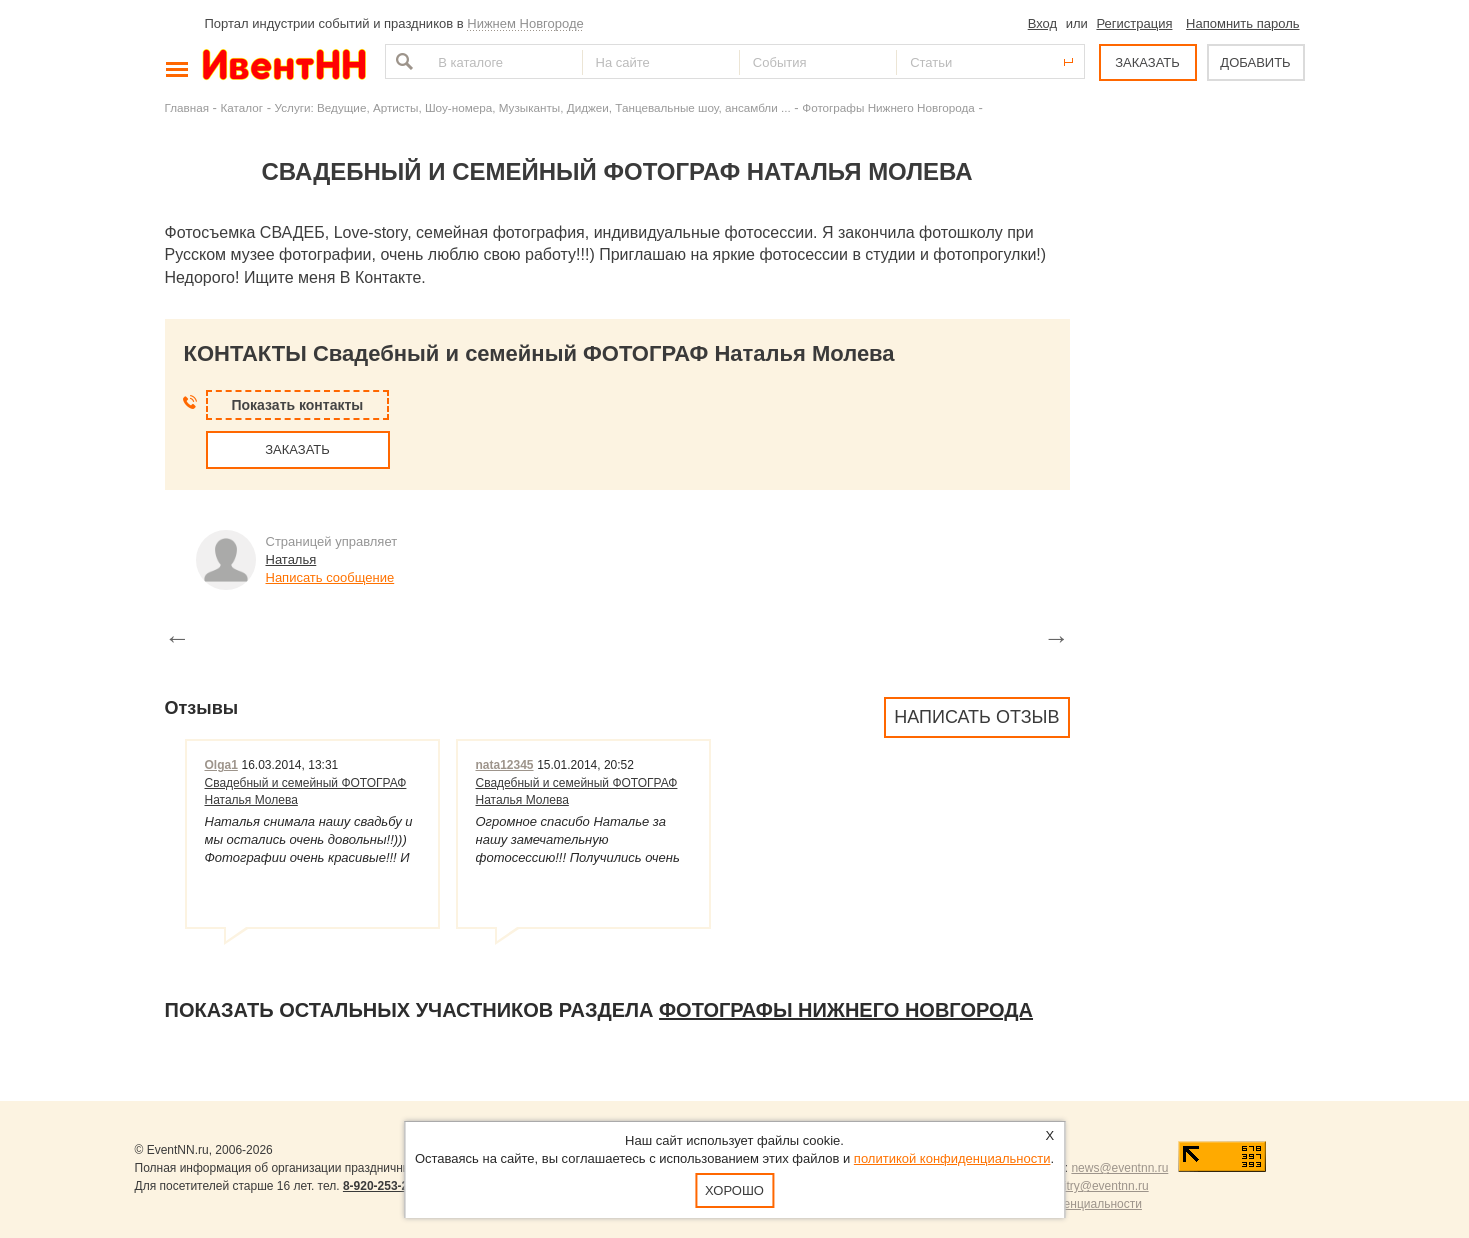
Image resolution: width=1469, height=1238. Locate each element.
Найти (402, 61)
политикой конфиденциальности (952, 1158)
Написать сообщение (330, 577)
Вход (1042, 23)
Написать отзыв (976, 717)
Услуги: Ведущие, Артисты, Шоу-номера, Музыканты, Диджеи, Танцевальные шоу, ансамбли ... (533, 107)
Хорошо (734, 1190)
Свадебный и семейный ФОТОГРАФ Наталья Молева (306, 791)
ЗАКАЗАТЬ (1147, 62)
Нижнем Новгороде (525, 23)
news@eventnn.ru (1119, 1168)
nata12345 (505, 765)
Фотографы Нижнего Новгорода (888, 107)
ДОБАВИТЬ (1255, 62)
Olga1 (221, 765)
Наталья (291, 559)
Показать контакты (298, 405)
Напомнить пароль (1242, 23)
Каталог (242, 107)
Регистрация (1134, 23)
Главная (187, 107)
